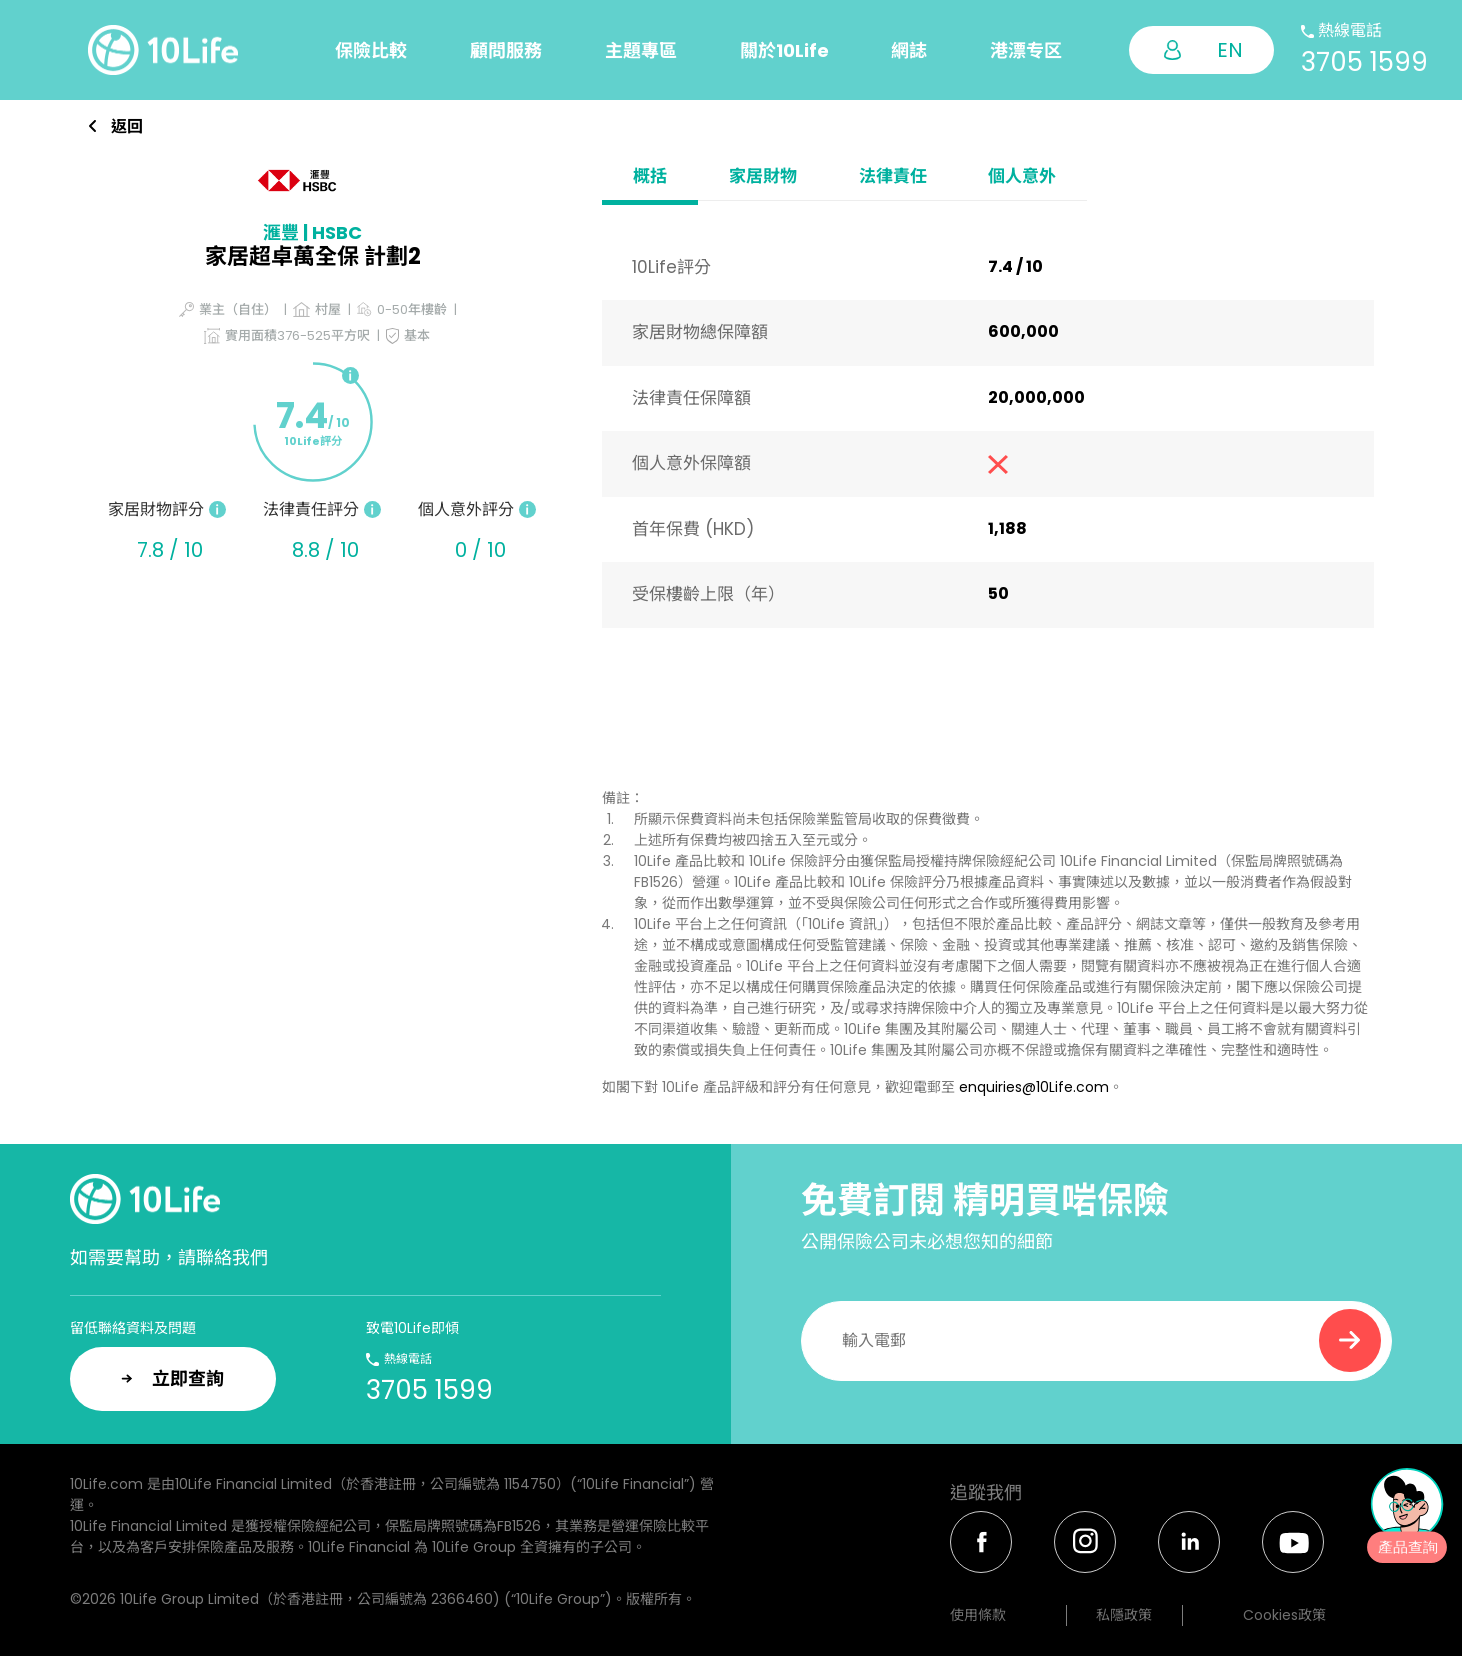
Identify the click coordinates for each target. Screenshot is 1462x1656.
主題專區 (641, 50)
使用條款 (978, 1615)
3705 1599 (1364, 62)
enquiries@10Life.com (1034, 1087)
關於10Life (784, 50)
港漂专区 (1026, 50)
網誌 (909, 50)
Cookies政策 (1284, 1615)
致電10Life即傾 (412, 1328)
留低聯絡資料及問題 (133, 1328)
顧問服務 (506, 50)
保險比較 (371, 50)
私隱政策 (1124, 1615)
